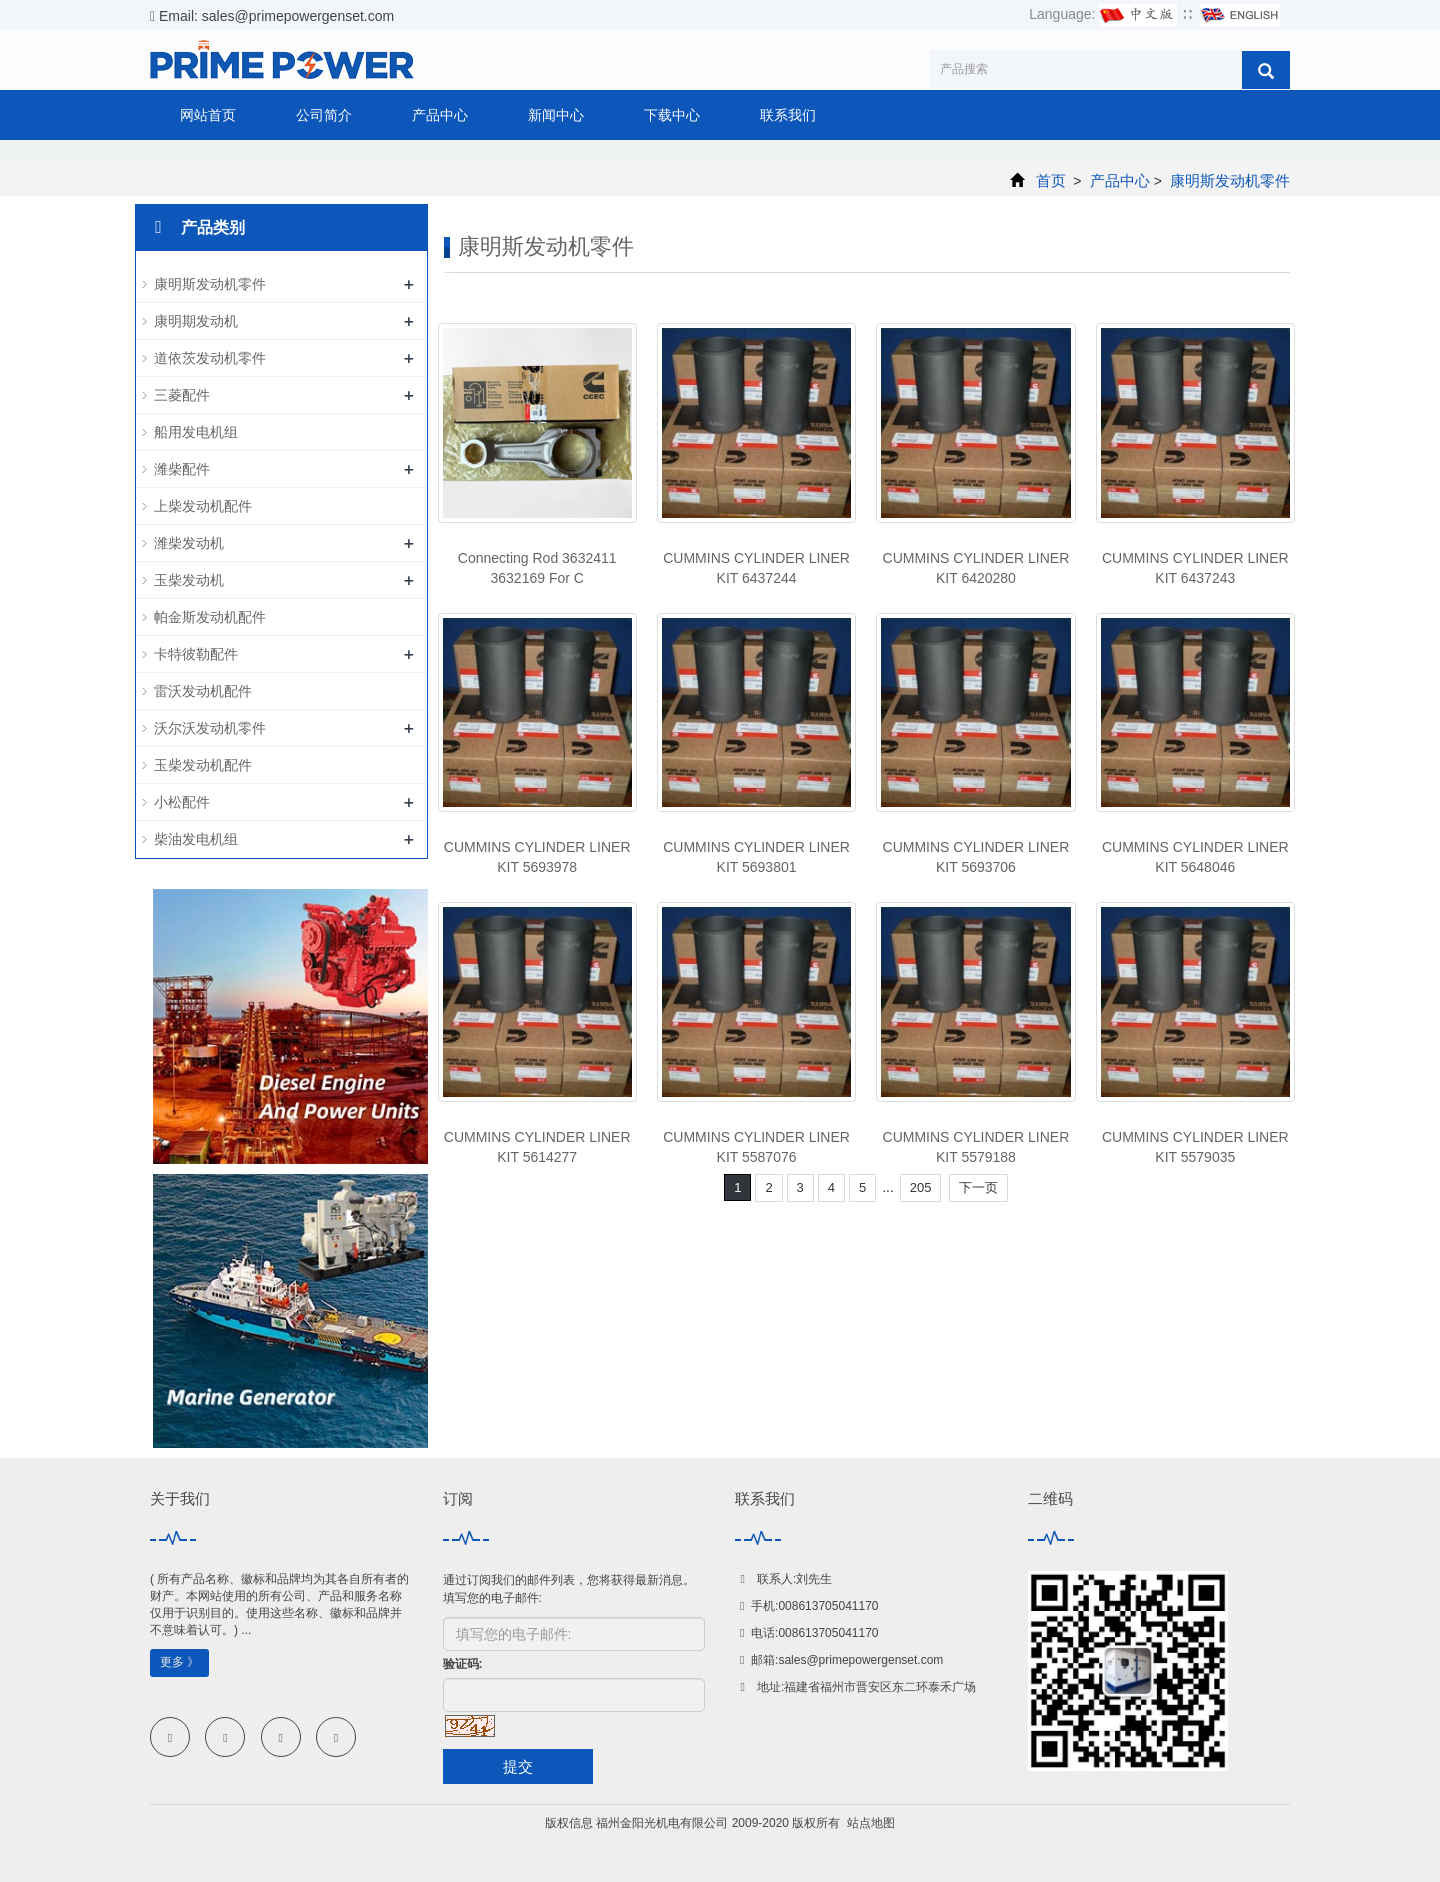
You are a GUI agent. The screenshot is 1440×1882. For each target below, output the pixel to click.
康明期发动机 (196, 321)
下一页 (978, 1187)
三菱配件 (182, 395)
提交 (518, 1766)
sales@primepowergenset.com (860, 1660)
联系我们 (788, 115)
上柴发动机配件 (203, 506)
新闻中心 (556, 115)
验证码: (463, 1664)
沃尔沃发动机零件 (210, 728)
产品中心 (440, 115)
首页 (1051, 180)
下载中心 (672, 115)
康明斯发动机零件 (1228, 180)
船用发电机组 (196, 432)
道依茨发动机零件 (210, 358)
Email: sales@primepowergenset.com (272, 16)
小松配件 (182, 802)
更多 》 (179, 1662)
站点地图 (871, 1823)
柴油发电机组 (196, 839)
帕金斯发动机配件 (210, 617)
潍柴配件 (182, 469)
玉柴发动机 (189, 580)
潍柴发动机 (189, 543)
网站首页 (208, 115)
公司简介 (324, 115)
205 (921, 1187)
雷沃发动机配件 (203, 691)
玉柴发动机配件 (203, 765)
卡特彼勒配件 (196, 654)
